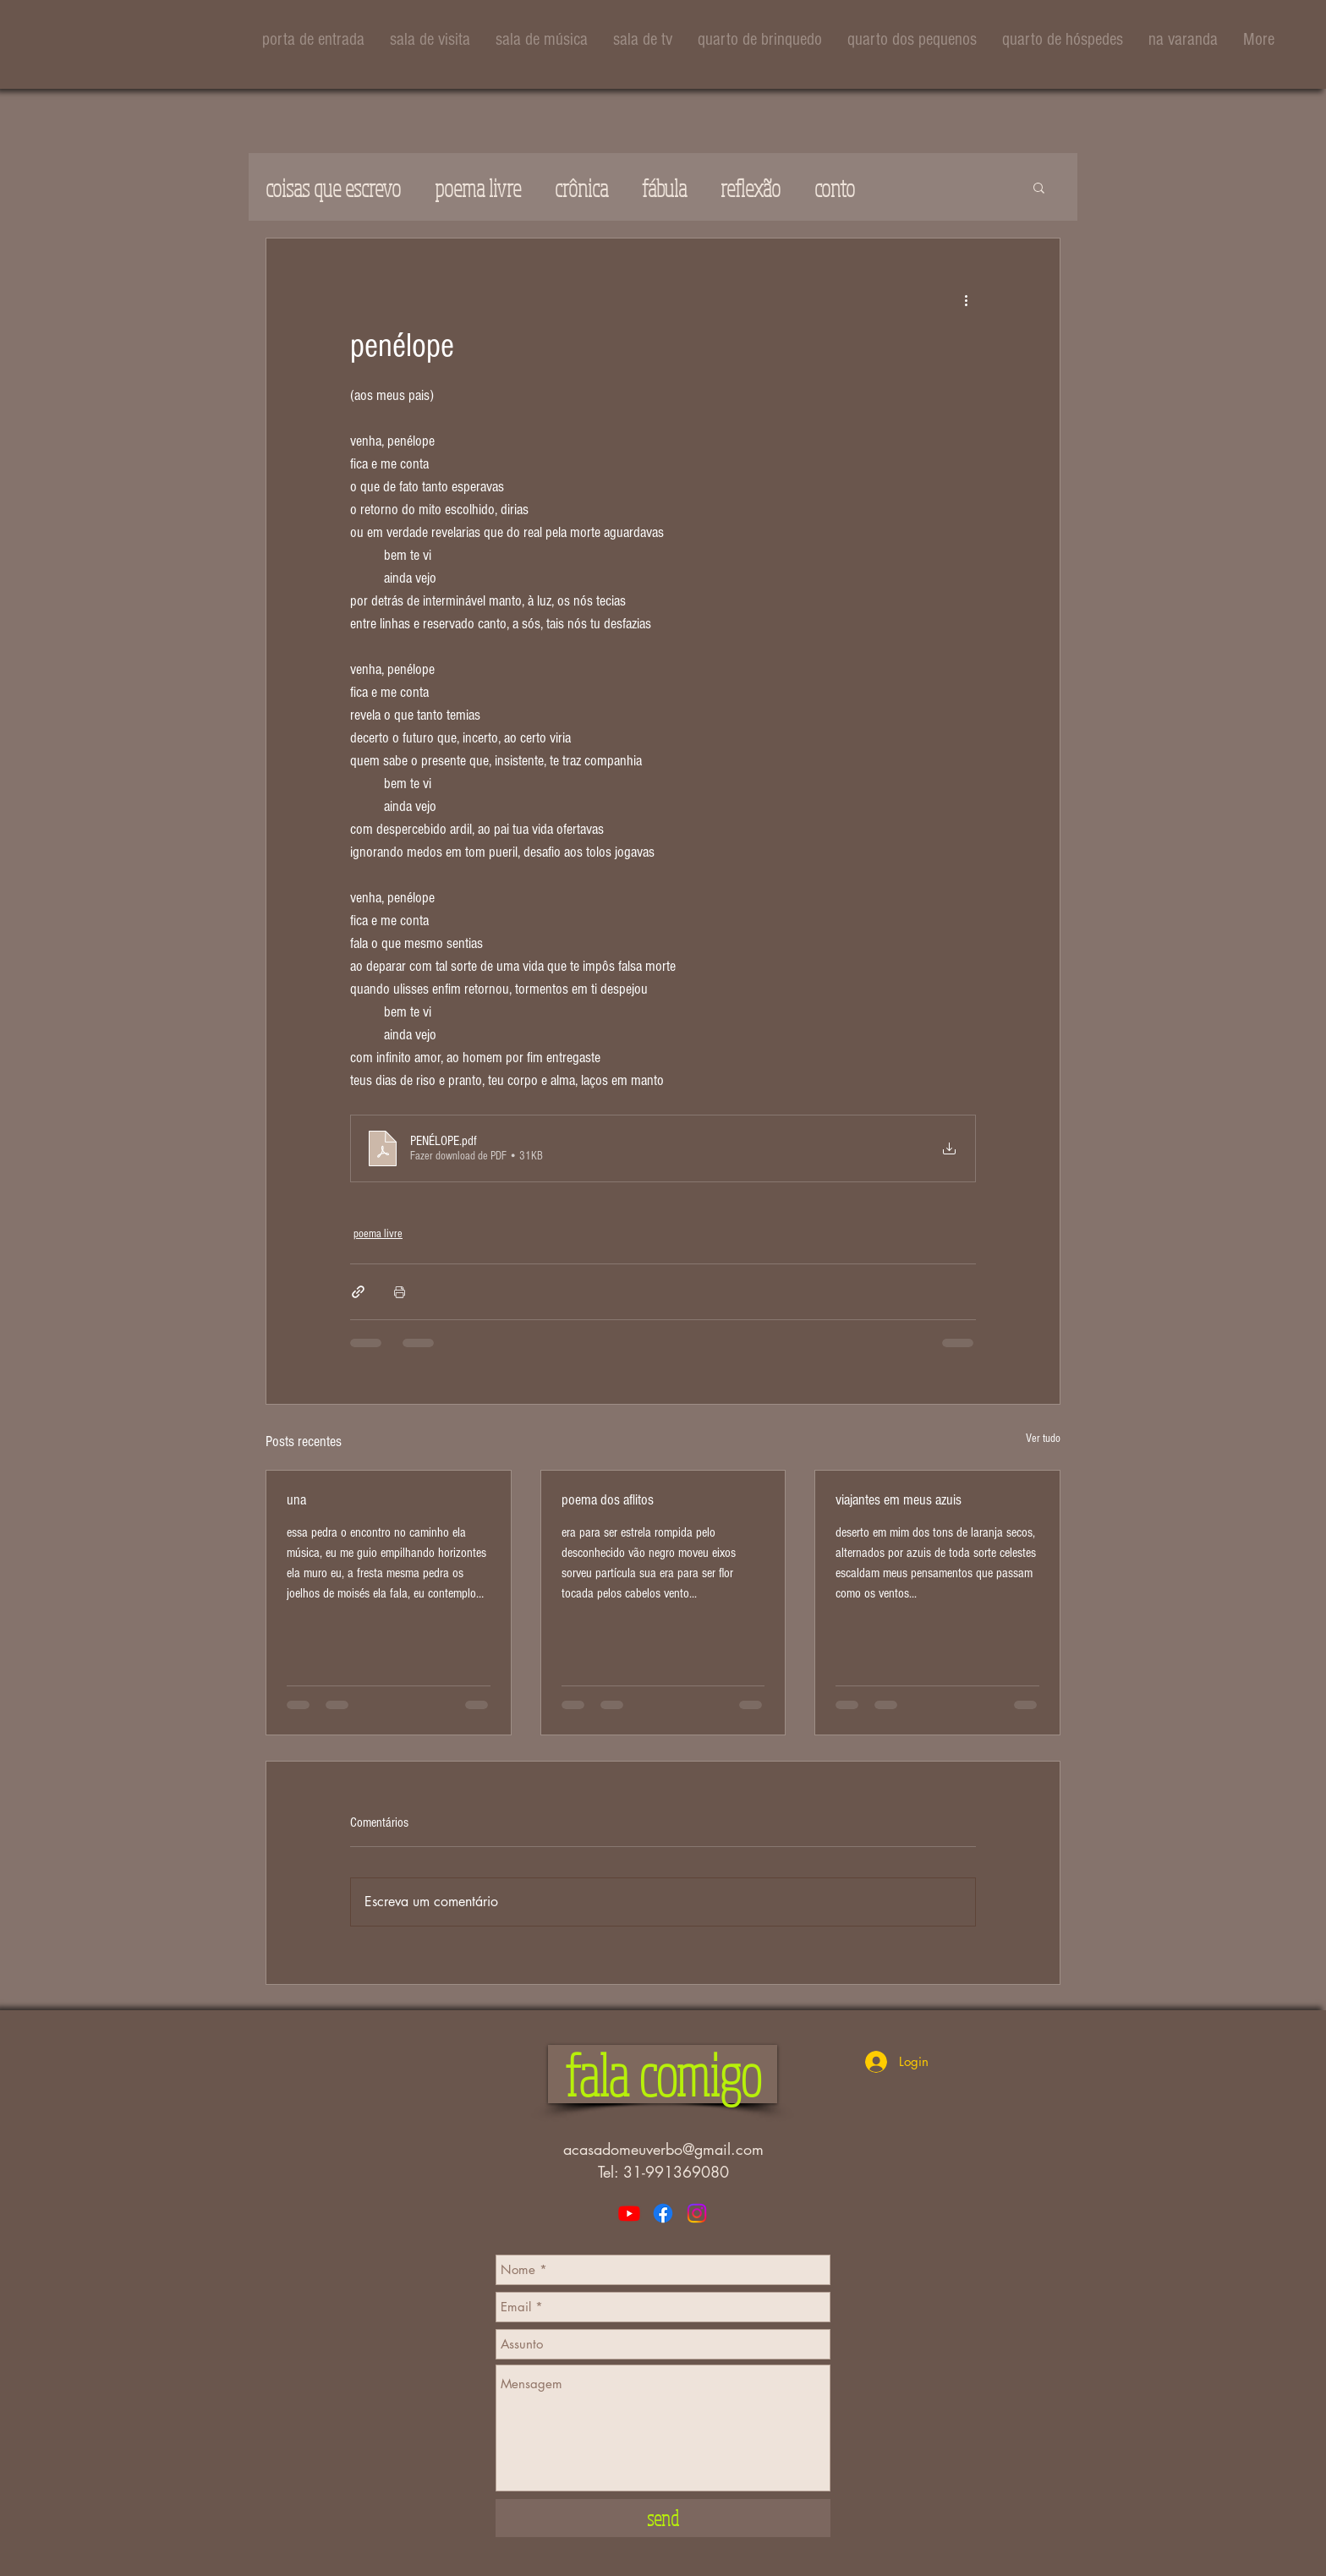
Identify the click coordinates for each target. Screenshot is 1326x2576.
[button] (1039, 187)
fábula (664, 187)
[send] (663, 2518)
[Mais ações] (966, 299)
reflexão (751, 187)
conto (834, 187)
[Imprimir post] (400, 1292)
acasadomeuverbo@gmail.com (663, 2149)
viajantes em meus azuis (899, 1500)
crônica (581, 187)
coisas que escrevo (333, 187)
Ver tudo (1043, 1438)
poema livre (478, 187)
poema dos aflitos (608, 1500)
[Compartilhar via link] (358, 1292)
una (296, 1500)
